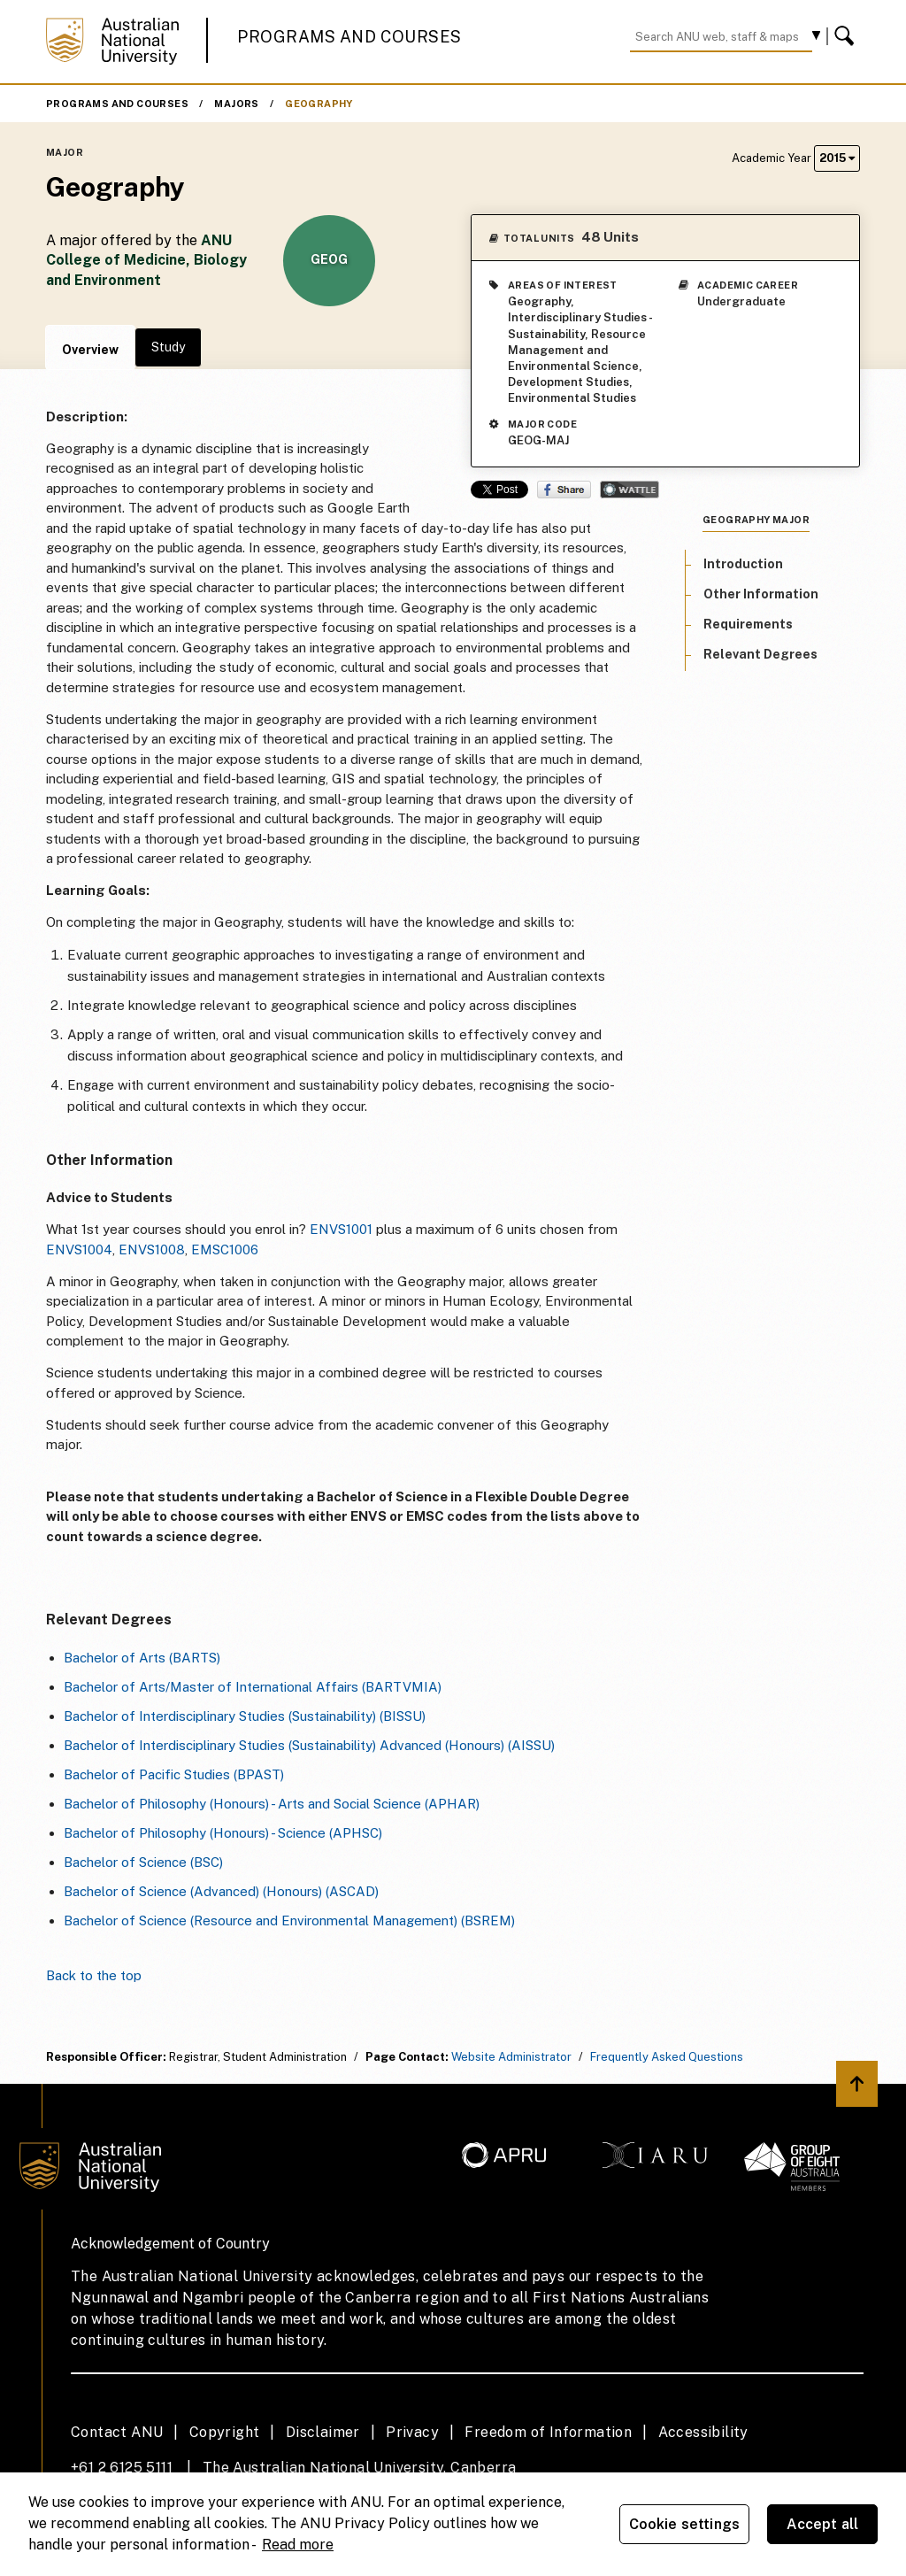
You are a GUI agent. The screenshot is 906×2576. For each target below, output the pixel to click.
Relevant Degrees (760, 654)
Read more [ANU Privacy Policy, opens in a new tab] (298, 2544)
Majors (236, 103)
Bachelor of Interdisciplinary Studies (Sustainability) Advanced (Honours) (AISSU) (309, 1745)
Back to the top (94, 1975)
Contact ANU (117, 2432)
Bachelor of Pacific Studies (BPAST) (174, 1774)
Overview (90, 350)
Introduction (743, 564)
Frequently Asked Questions (666, 2056)
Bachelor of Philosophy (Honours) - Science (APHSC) (223, 1832)
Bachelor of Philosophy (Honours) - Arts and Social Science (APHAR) (272, 1803)
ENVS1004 (79, 1249)
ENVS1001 (341, 1229)
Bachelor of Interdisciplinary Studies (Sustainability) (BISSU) (245, 1716)
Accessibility (703, 2432)
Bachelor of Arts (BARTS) (142, 1657)
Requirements (748, 624)
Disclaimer (323, 2432)
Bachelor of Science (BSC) (143, 1862)
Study (168, 347)
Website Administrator (511, 2056)
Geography (319, 103)
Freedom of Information (548, 2432)
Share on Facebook (564, 489)
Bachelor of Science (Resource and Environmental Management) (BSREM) (289, 1920)
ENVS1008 (152, 1249)
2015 (837, 158)
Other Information (760, 594)
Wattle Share (629, 489)
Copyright (224, 2432)
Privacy (412, 2432)
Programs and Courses (349, 36)
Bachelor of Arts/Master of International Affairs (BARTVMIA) (252, 1686)
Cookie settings (684, 2524)
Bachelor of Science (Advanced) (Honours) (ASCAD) (221, 1891)
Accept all (823, 2524)
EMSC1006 (224, 1249)
